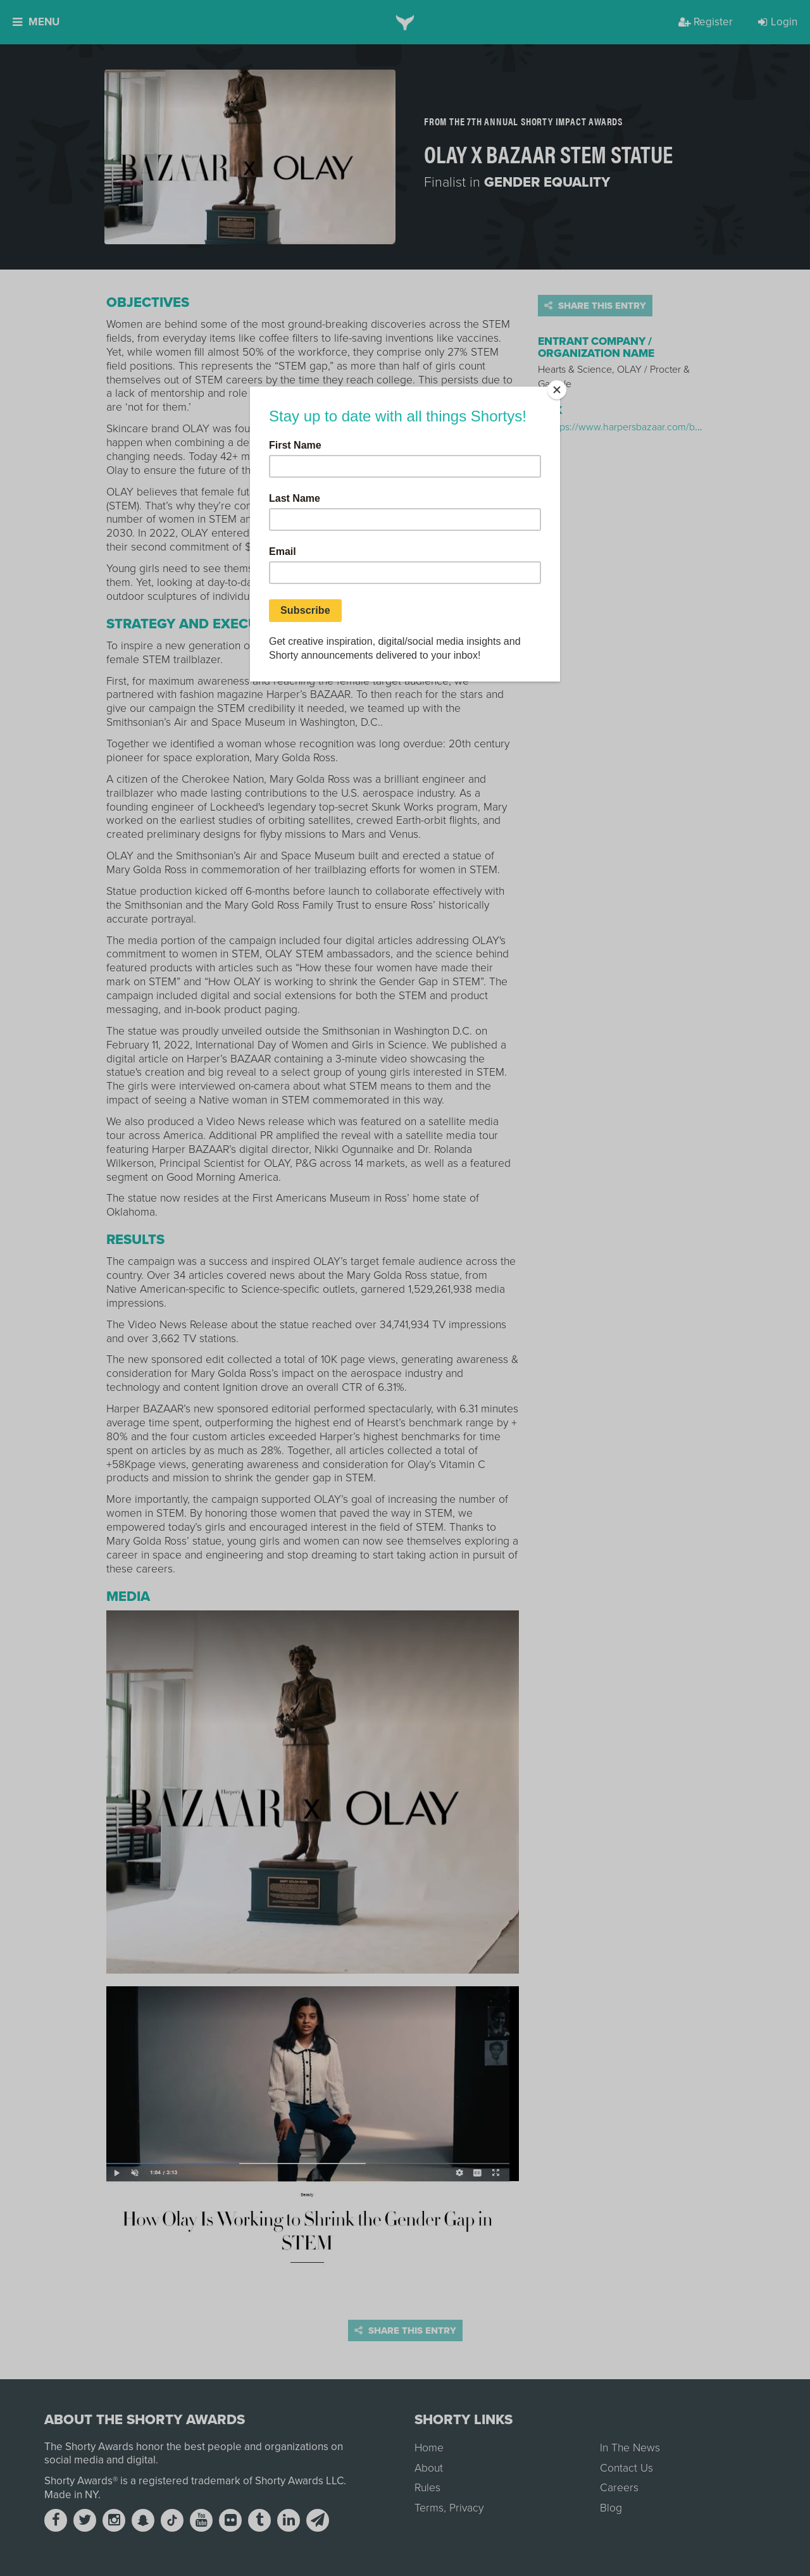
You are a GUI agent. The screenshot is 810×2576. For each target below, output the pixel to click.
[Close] (556, 389)
